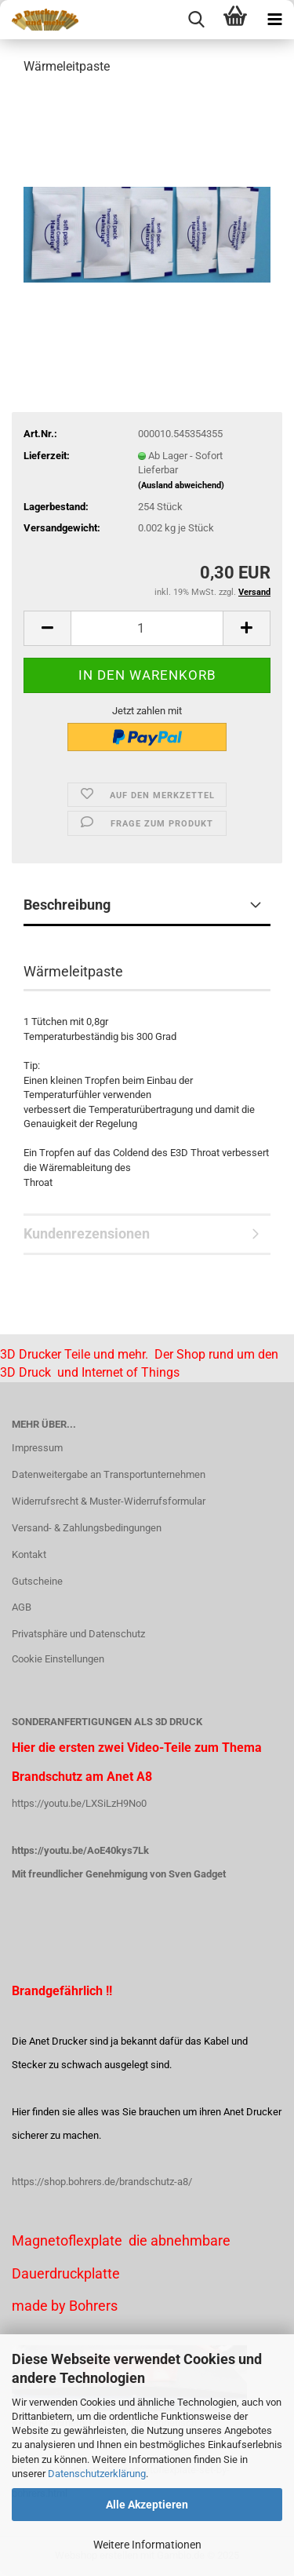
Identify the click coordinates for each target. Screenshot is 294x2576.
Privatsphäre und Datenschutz (78, 1634)
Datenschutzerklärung (97, 2473)
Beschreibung (67, 904)
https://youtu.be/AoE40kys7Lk (80, 1850)
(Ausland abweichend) (181, 485)
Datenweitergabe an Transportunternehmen (108, 1474)
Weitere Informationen (147, 2544)
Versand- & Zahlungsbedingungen (87, 1528)
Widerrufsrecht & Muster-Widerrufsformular (108, 1501)
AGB (21, 1607)
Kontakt (29, 1554)
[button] (47, 628)
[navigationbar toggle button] (274, 19)
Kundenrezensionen (87, 1233)
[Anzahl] (147, 628)
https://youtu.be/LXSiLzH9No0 (79, 1803)
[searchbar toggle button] (196, 19)
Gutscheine (37, 1581)
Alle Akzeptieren (147, 2504)
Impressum (37, 1448)
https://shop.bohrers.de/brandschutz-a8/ (102, 2181)
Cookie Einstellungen (58, 1659)
